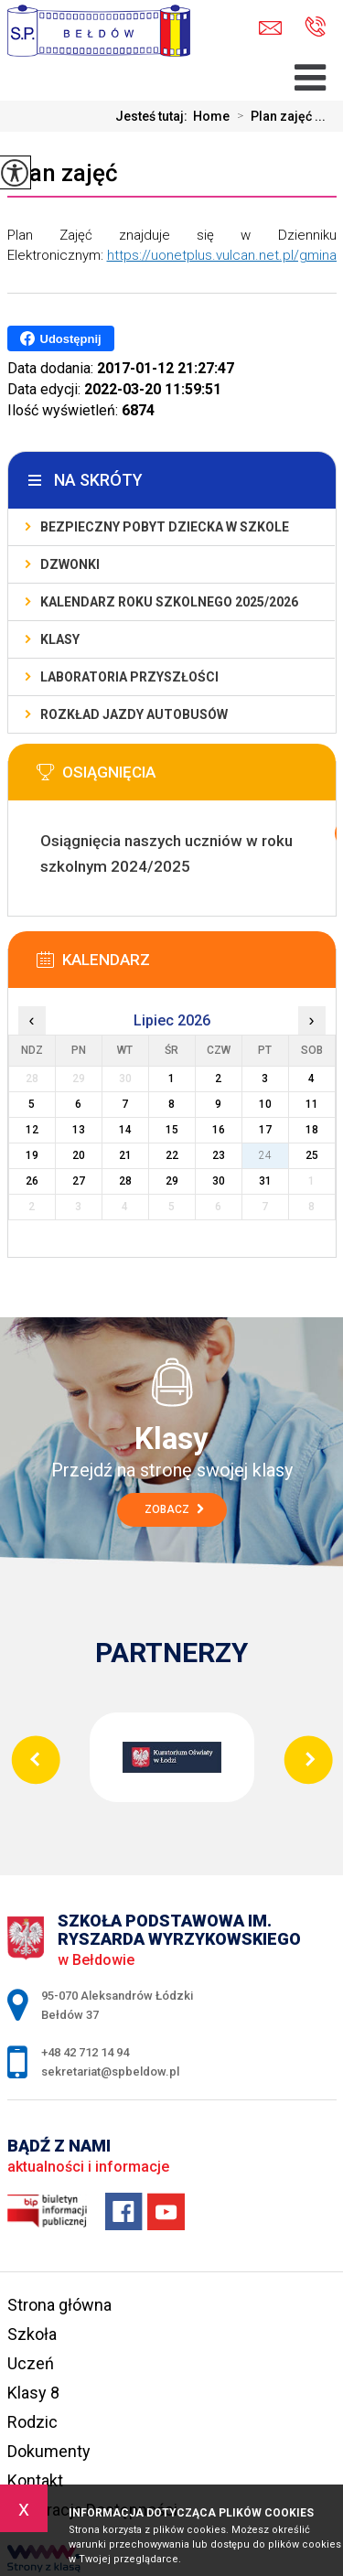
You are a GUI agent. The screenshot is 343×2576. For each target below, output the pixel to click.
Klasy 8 (33, 2392)
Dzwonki (70, 564)
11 (311, 1104)
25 (311, 1155)
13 (78, 1129)
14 (125, 1129)
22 (172, 1155)
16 (218, 1129)
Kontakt (35, 2480)
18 (311, 1129)
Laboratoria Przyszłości (129, 677)
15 (172, 1129)
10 (265, 1104)
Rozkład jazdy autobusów (134, 714)
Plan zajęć (62, 173)
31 (265, 1181)
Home (211, 116)
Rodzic (32, 2421)
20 (78, 1155)
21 (125, 1155)
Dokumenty (49, 2451)
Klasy (60, 639)
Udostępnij (61, 338)
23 (218, 1155)
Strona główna (59, 2304)
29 (172, 1181)
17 (265, 1129)
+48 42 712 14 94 (315, 26)
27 (78, 1181)
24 (265, 1155)
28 (125, 1181)
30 (218, 1181)
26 (32, 1181)
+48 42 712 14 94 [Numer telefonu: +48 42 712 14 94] (85, 2052)
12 (32, 1129)
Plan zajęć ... (278, 116)
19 (32, 1155)
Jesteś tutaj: (154, 116)
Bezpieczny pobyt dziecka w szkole (164, 527)
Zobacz (174, 1509)
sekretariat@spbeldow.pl (270, 28)
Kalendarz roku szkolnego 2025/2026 (169, 602)
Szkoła (32, 2334)
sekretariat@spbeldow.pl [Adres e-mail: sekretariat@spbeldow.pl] (110, 2071)
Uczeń (30, 2363)
